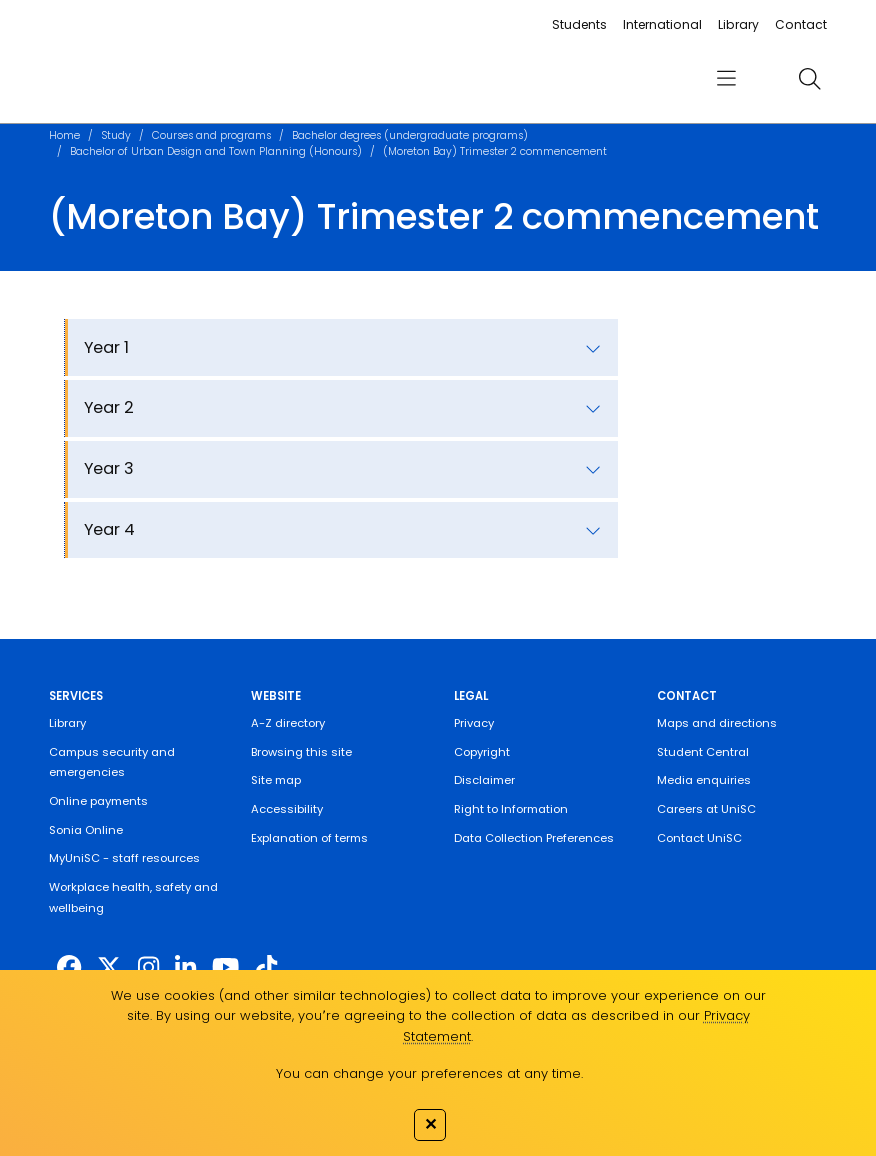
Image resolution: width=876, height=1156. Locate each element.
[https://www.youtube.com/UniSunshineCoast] (225, 967)
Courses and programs (211, 135)
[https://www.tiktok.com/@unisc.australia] (266, 967)
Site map (276, 780)
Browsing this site (301, 752)
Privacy (474, 723)
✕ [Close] (430, 1124)
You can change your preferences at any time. (429, 1073)
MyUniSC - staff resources (124, 858)
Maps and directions (717, 723)
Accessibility (287, 809)
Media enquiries (704, 780)
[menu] (725, 79)
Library (738, 24)
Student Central (703, 752)
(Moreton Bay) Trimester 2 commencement (495, 151)
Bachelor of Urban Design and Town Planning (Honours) (216, 151)
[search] (810, 79)
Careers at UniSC (706, 809)
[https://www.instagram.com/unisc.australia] (148, 967)
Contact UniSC (699, 838)
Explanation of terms (309, 838)
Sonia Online (86, 830)
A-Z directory (288, 723)
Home (64, 135)
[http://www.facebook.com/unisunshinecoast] (69, 967)
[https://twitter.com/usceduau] (109, 967)
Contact (801, 24)
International (662, 24)
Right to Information (511, 809)
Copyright (482, 752)
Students (579, 24)
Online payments (98, 801)
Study (116, 135)
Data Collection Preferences (534, 838)
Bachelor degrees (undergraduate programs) (410, 135)
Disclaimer (484, 780)
